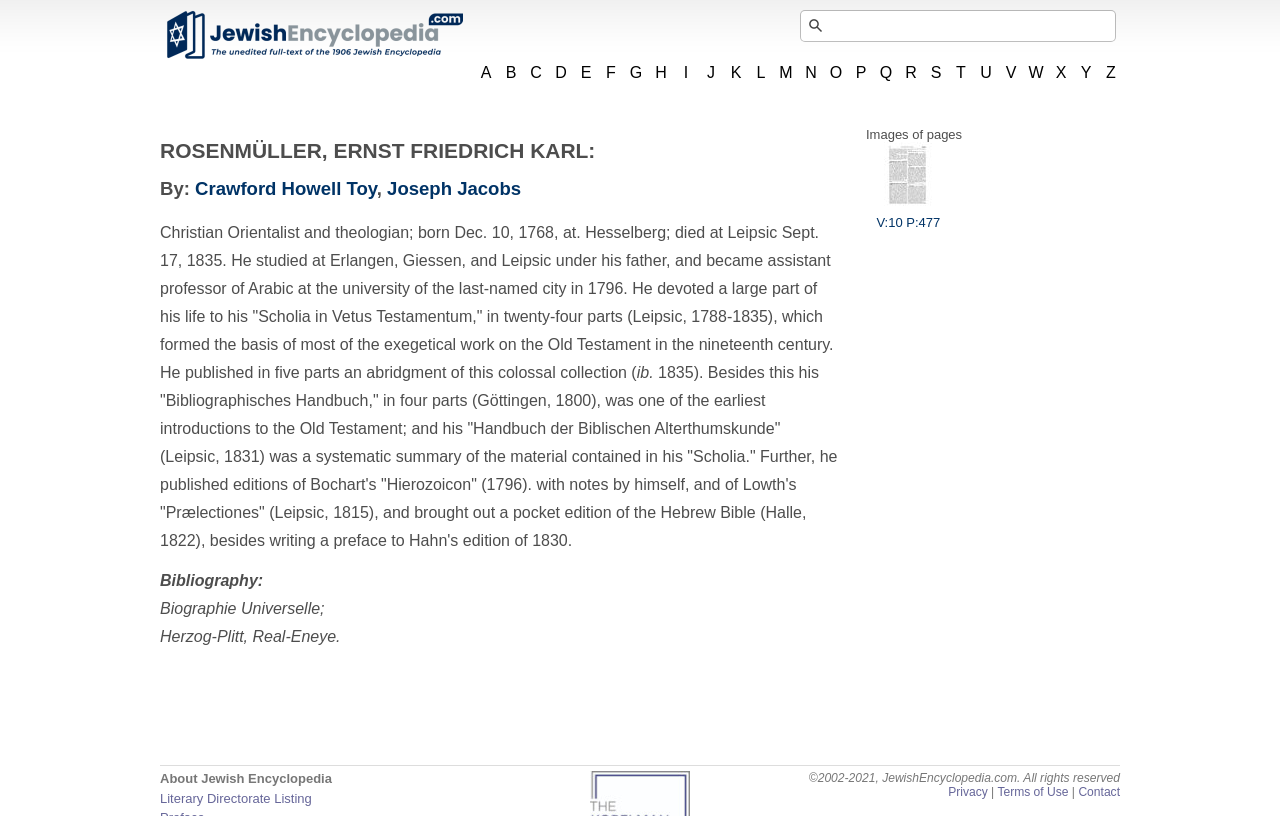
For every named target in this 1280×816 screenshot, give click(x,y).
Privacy (968, 792)
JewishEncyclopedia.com (314, 35)
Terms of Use (1032, 792)
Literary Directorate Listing (236, 798)
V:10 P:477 (908, 215)
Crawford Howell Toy (286, 188)
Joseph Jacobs (454, 188)
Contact (1099, 792)
